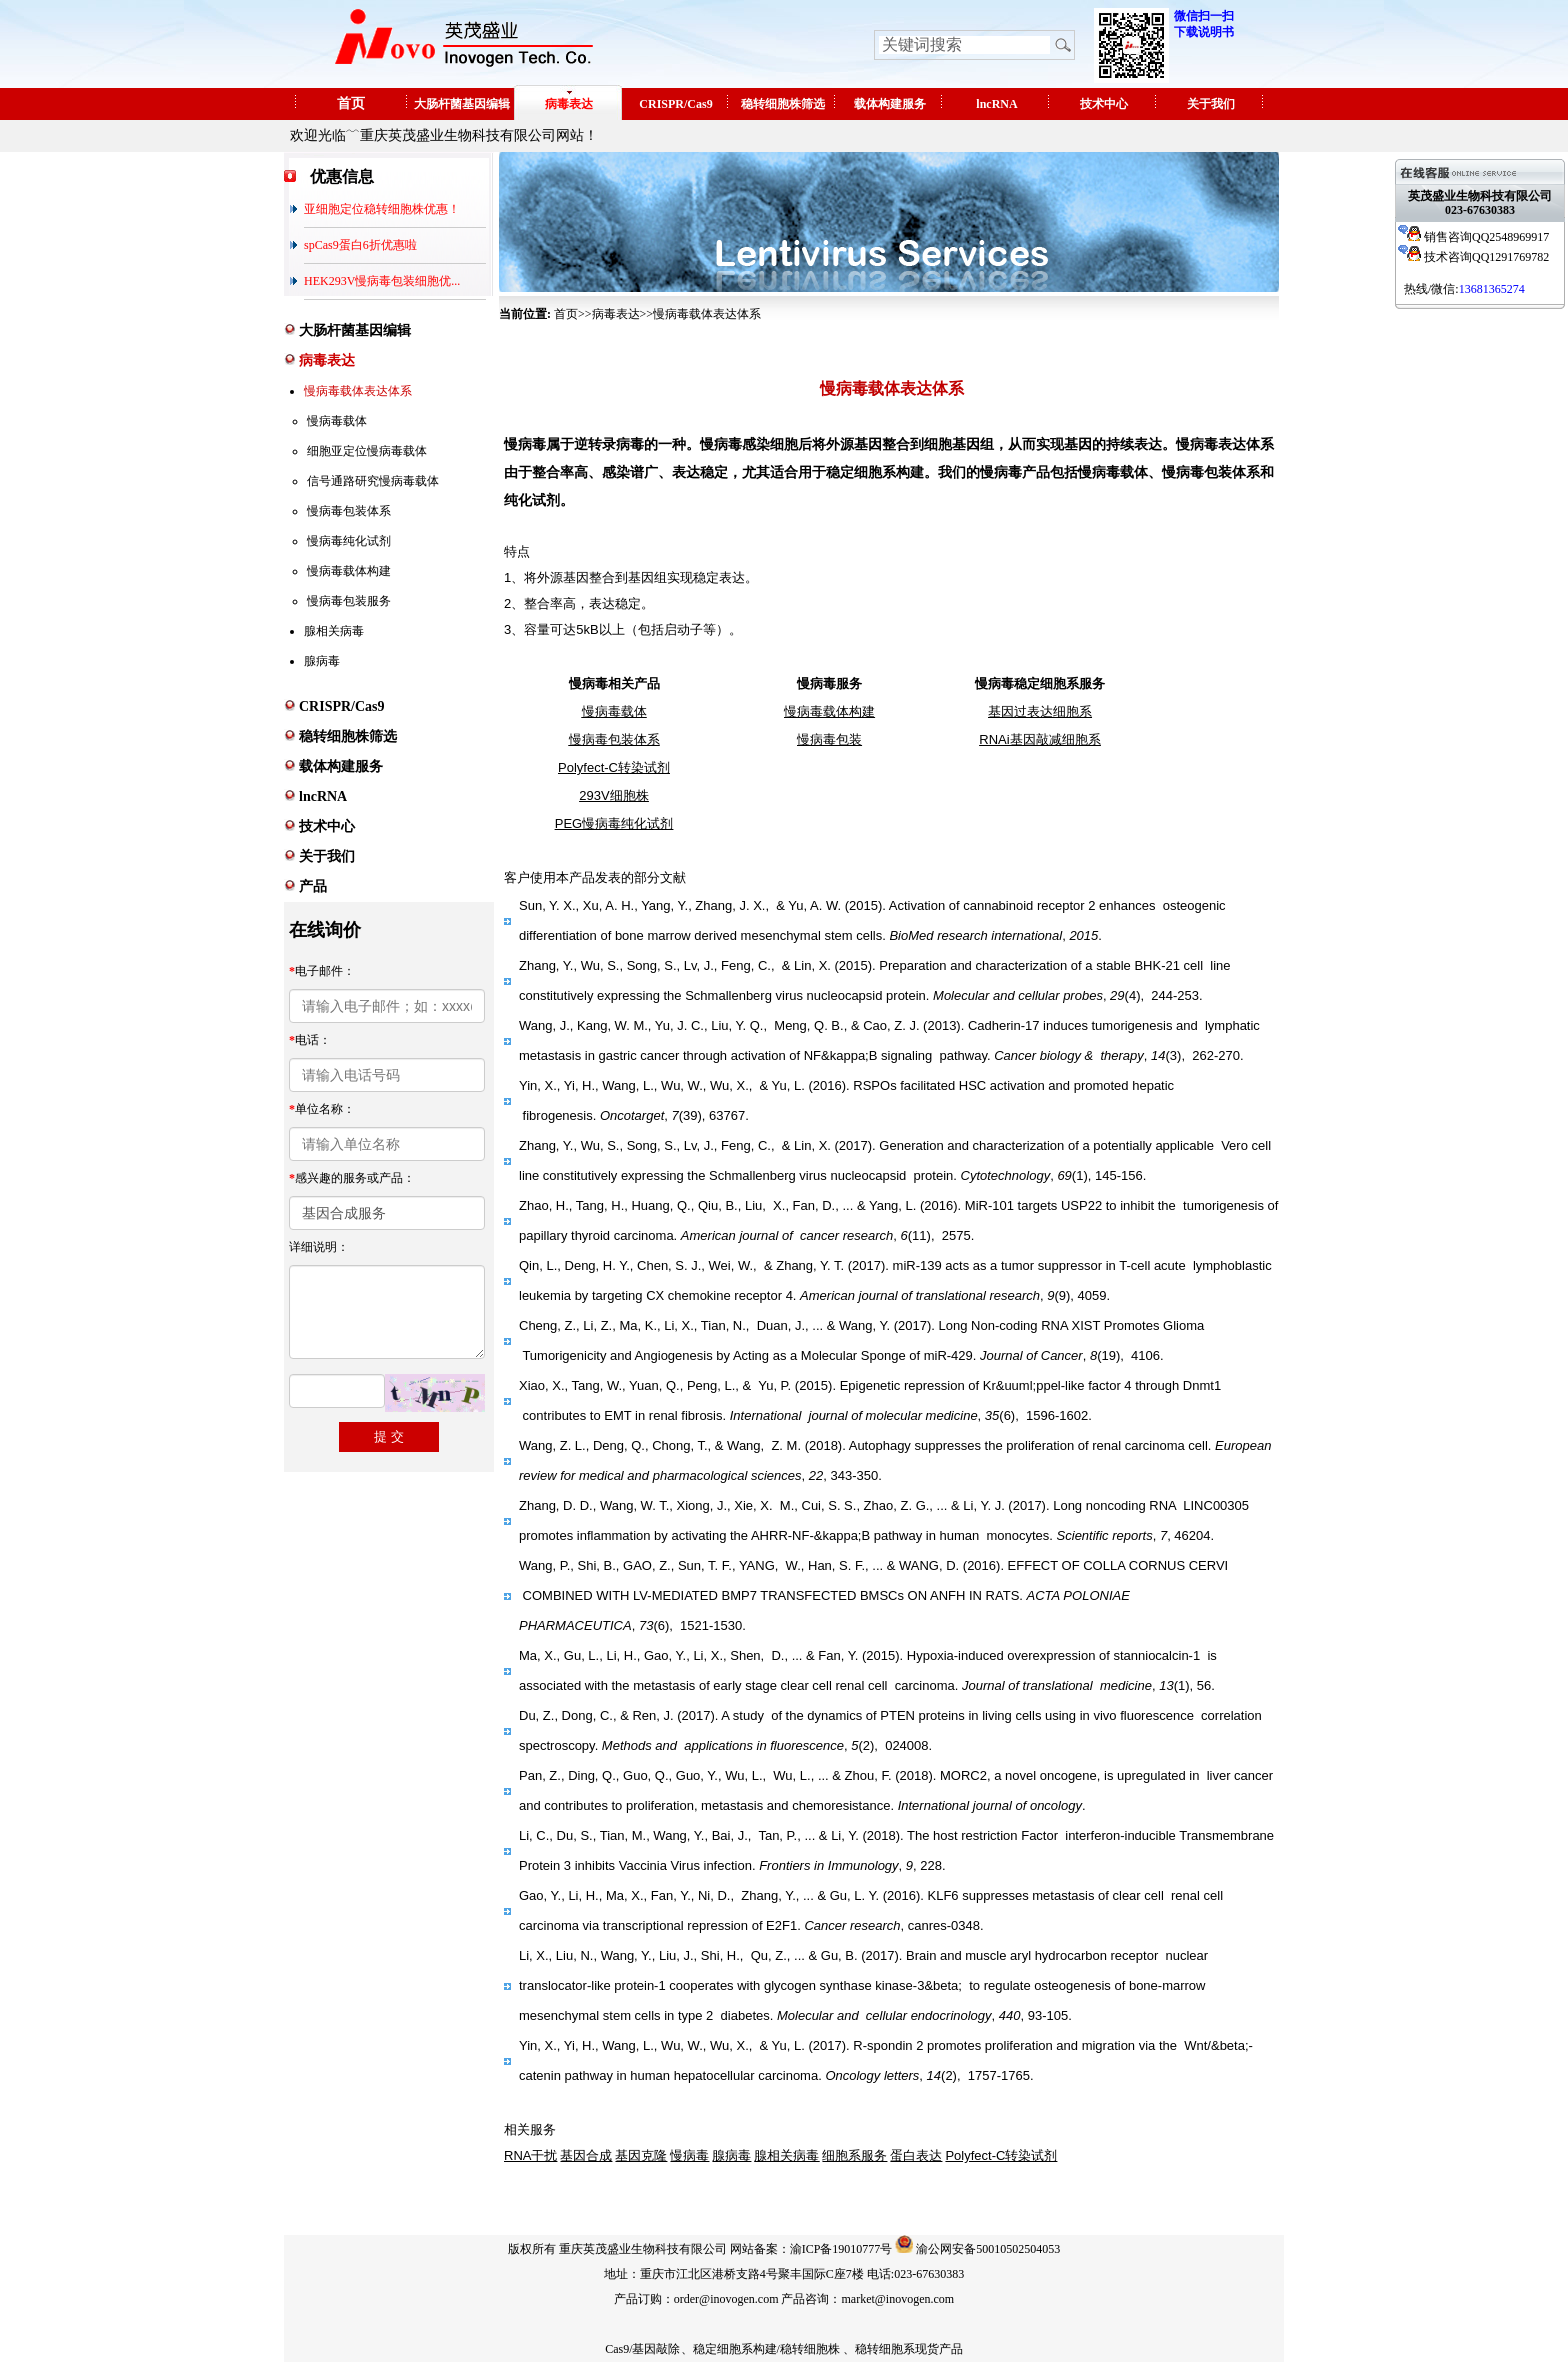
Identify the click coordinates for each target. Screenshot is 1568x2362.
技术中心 (1104, 104)
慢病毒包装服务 (349, 601)
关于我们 (1211, 104)
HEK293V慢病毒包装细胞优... (382, 281)
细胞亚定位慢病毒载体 (367, 451)
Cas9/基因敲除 (642, 2349)
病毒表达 (569, 104)
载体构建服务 (890, 104)
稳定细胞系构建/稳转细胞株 (766, 2349)
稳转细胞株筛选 (783, 104)
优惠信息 (342, 176)
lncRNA (996, 104)
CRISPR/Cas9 (675, 104)
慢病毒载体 (337, 421)
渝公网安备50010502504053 (988, 2249)
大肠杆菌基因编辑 (462, 104)
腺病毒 (322, 661)
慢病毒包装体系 (349, 511)
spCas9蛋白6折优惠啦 (360, 245)
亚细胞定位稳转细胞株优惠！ (382, 209)
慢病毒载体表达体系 (358, 391)
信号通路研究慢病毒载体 (373, 481)
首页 (351, 103)
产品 (313, 886)
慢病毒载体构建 (349, 571)
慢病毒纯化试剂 (349, 541)
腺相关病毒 (334, 631)
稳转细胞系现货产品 (909, 2349)
